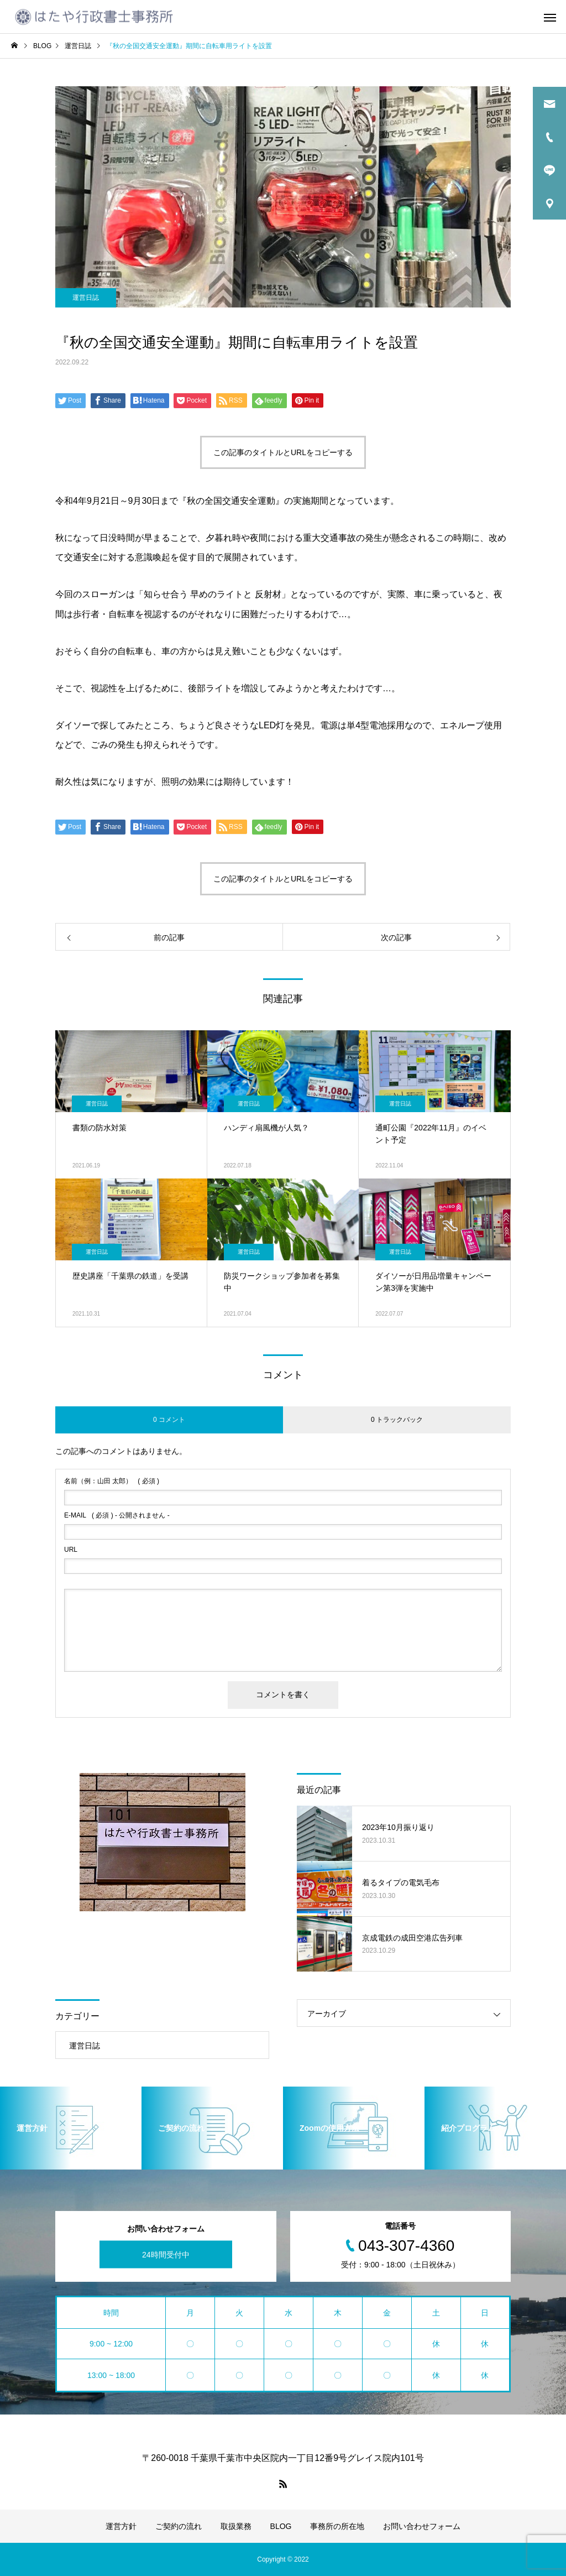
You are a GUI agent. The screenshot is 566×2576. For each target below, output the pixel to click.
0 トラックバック (397, 1419)
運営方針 (121, 2526)
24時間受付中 (166, 2254)
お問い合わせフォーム (421, 2526)
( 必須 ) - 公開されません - (117, 1515)
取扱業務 (236, 2526)
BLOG (281, 2526)
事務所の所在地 (337, 2526)
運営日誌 (85, 297)
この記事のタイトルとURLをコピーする (283, 452)
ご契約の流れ (178, 2526)
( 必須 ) (111, 1481)
